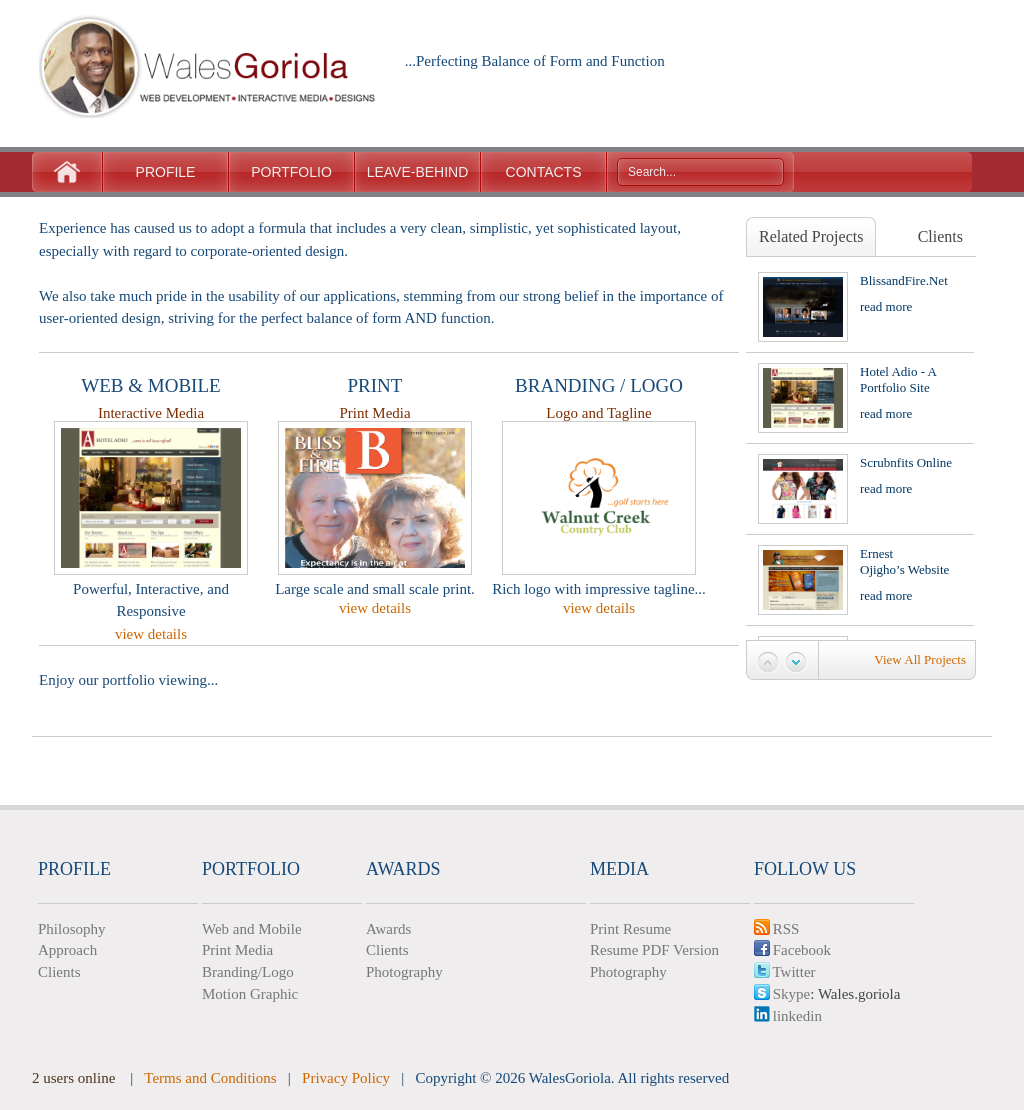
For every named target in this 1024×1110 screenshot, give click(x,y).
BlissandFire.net (904, 280)
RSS (776, 929)
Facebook (792, 950)
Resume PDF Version (654, 950)
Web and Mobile (252, 929)
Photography (404, 972)
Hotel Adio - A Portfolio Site (898, 379)
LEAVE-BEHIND (418, 172)
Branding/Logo (248, 972)
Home (67, 172)
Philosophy (72, 929)
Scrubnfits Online (906, 462)
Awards (388, 929)
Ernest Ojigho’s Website (904, 561)
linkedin (788, 1016)
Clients (940, 236)
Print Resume (630, 929)
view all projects (920, 659)
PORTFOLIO (291, 172)
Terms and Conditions (210, 1078)
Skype (782, 994)
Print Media (237, 950)
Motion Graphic (250, 994)
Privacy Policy (346, 1078)
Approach (67, 950)
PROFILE (166, 172)
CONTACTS (544, 172)
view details (151, 634)
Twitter (785, 972)
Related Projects (811, 236)
